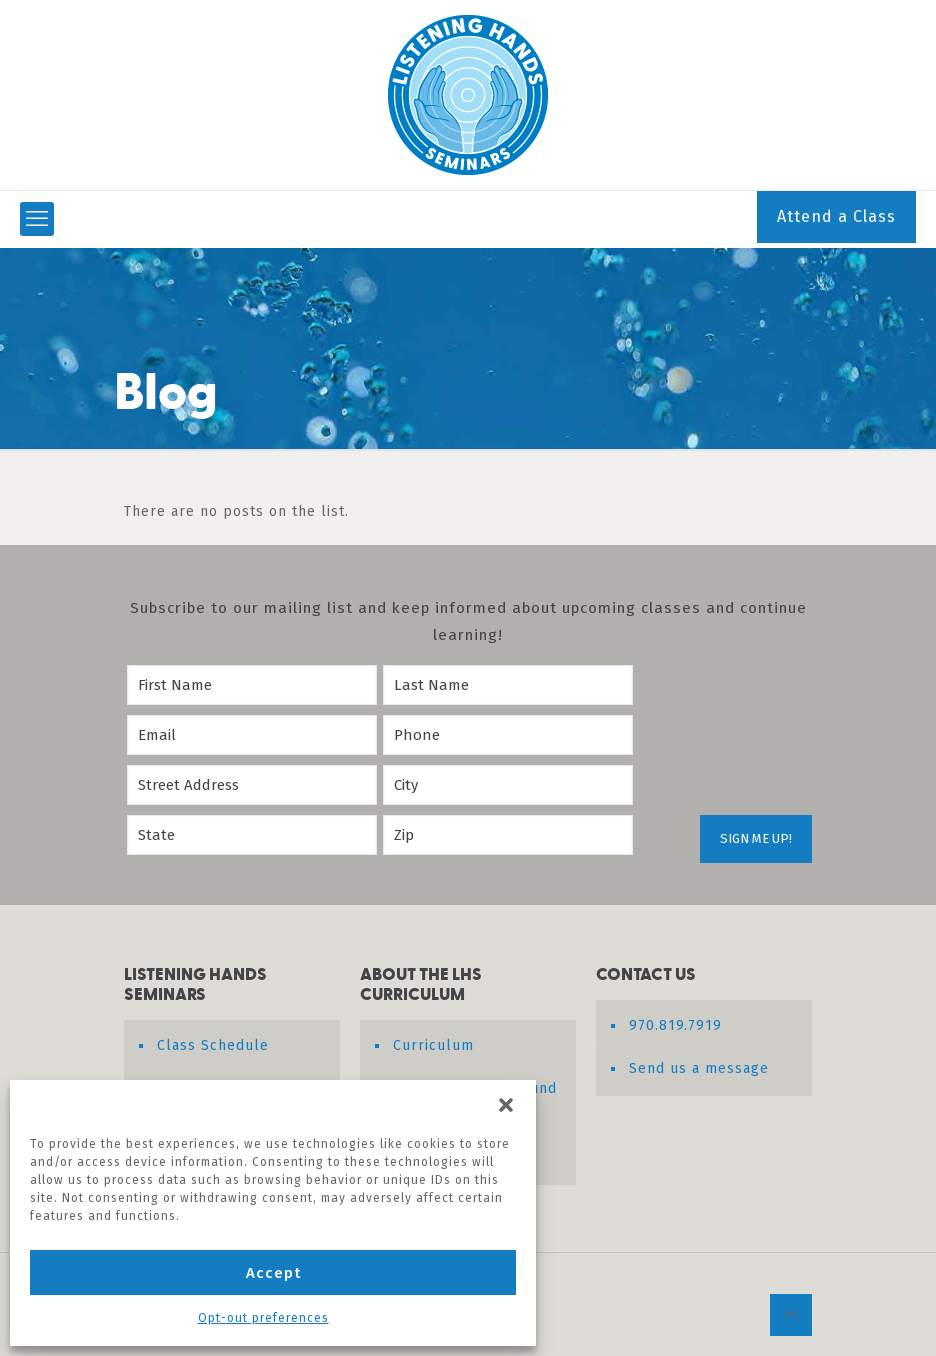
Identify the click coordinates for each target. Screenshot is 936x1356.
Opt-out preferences (263, 1318)
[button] (506, 1105)
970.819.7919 (675, 1025)
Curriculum (433, 1045)
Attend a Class (836, 216)
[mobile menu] (37, 219)
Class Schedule (213, 1045)
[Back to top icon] (791, 1315)
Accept (273, 1273)
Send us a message (699, 1068)
